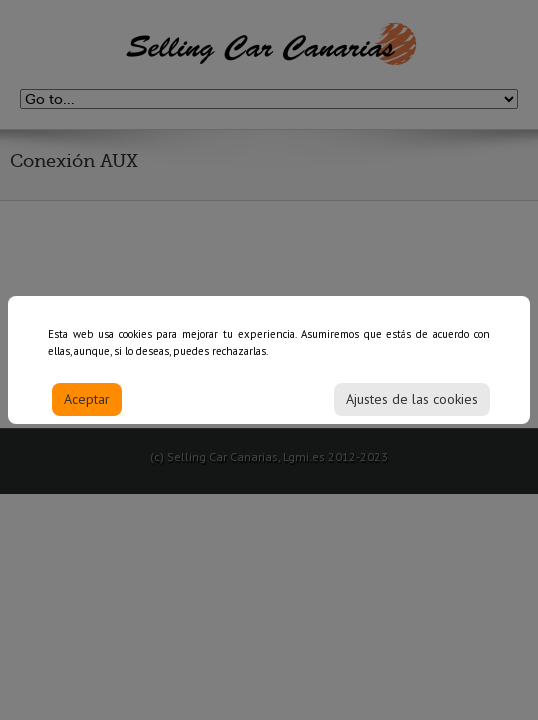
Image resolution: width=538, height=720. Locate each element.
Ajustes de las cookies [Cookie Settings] (412, 405)
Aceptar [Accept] (87, 405)
